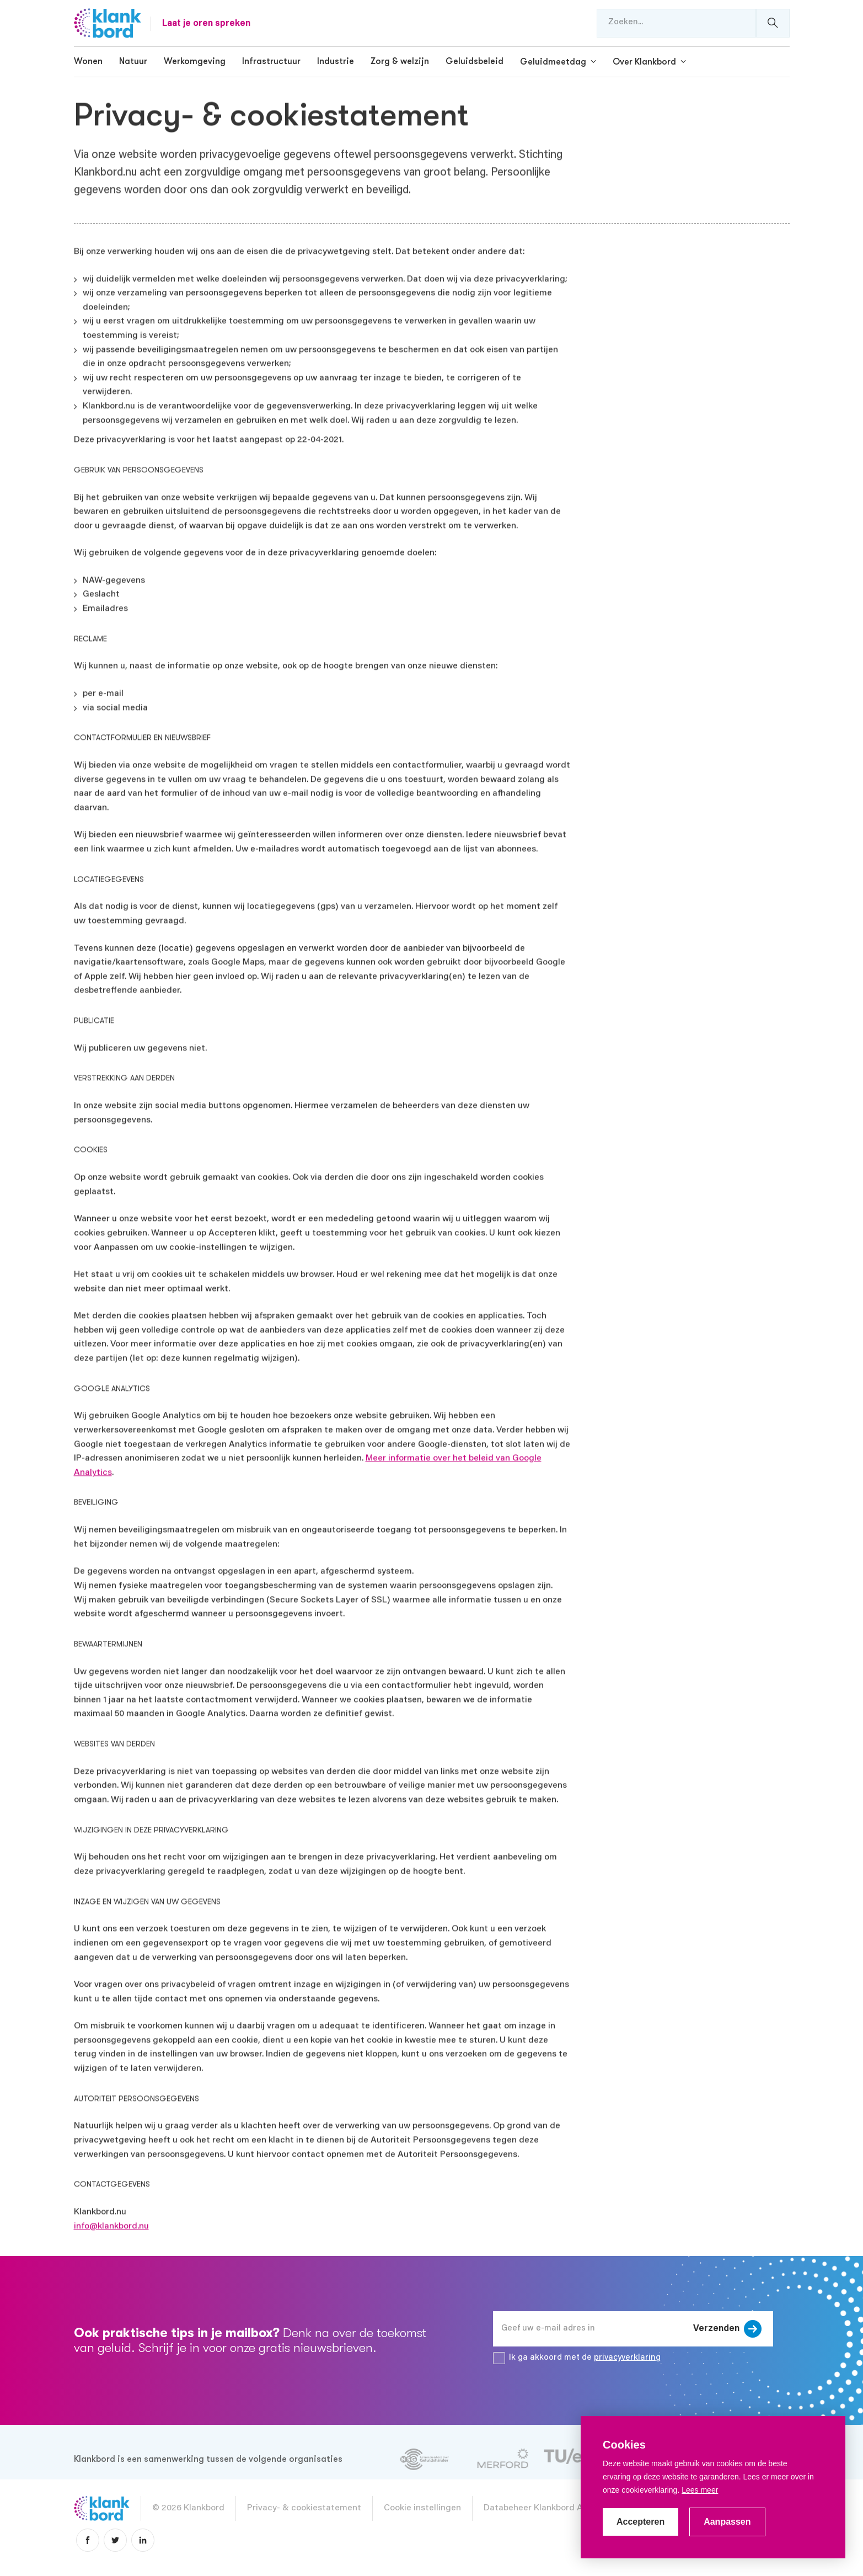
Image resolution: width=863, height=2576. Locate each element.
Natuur (133, 61)
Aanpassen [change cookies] (727, 2521)
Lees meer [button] (700, 2490)
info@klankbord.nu (111, 2224)
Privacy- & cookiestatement (304, 2508)
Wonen (88, 61)
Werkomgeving (195, 61)
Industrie (335, 61)
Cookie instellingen (422, 2508)
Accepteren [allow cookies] (640, 2521)
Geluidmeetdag (553, 62)
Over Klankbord (644, 62)
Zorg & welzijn (400, 61)
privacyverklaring (627, 2358)
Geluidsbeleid (474, 61)
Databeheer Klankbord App (538, 2508)
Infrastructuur (271, 61)
